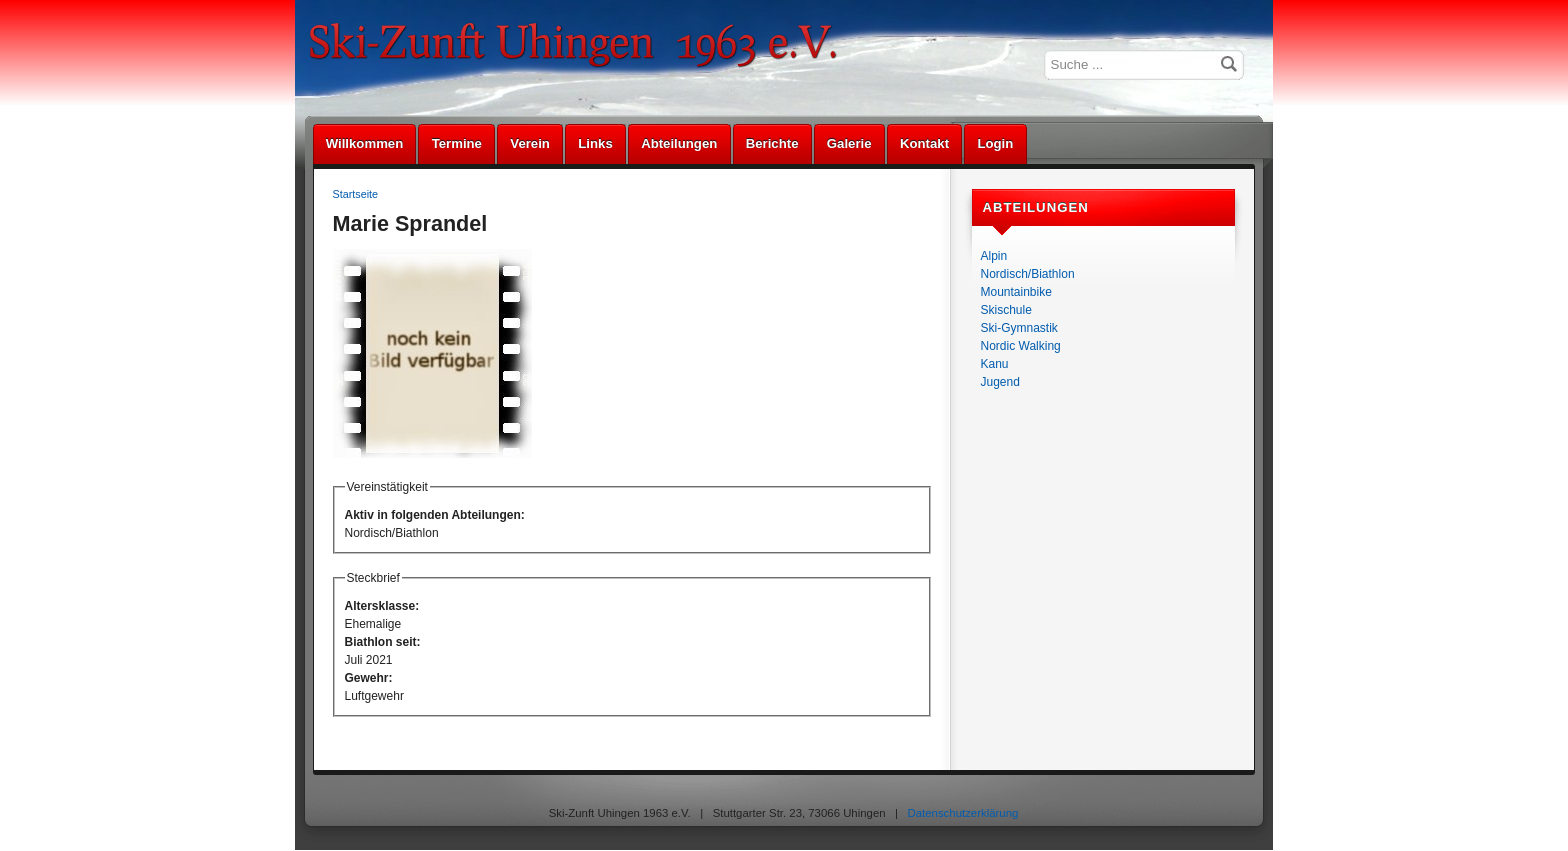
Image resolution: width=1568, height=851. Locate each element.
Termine (457, 143)
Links (595, 143)
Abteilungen (679, 143)
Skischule (1006, 310)
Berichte (772, 143)
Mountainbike (1016, 292)
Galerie (849, 143)
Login (995, 143)
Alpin (994, 256)
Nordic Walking (1021, 346)
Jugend (1000, 382)
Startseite (356, 194)
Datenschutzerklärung (963, 813)
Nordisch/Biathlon (1028, 274)
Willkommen (365, 143)
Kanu (995, 364)
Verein (530, 143)
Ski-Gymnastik (1019, 328)
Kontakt (924, 143)
